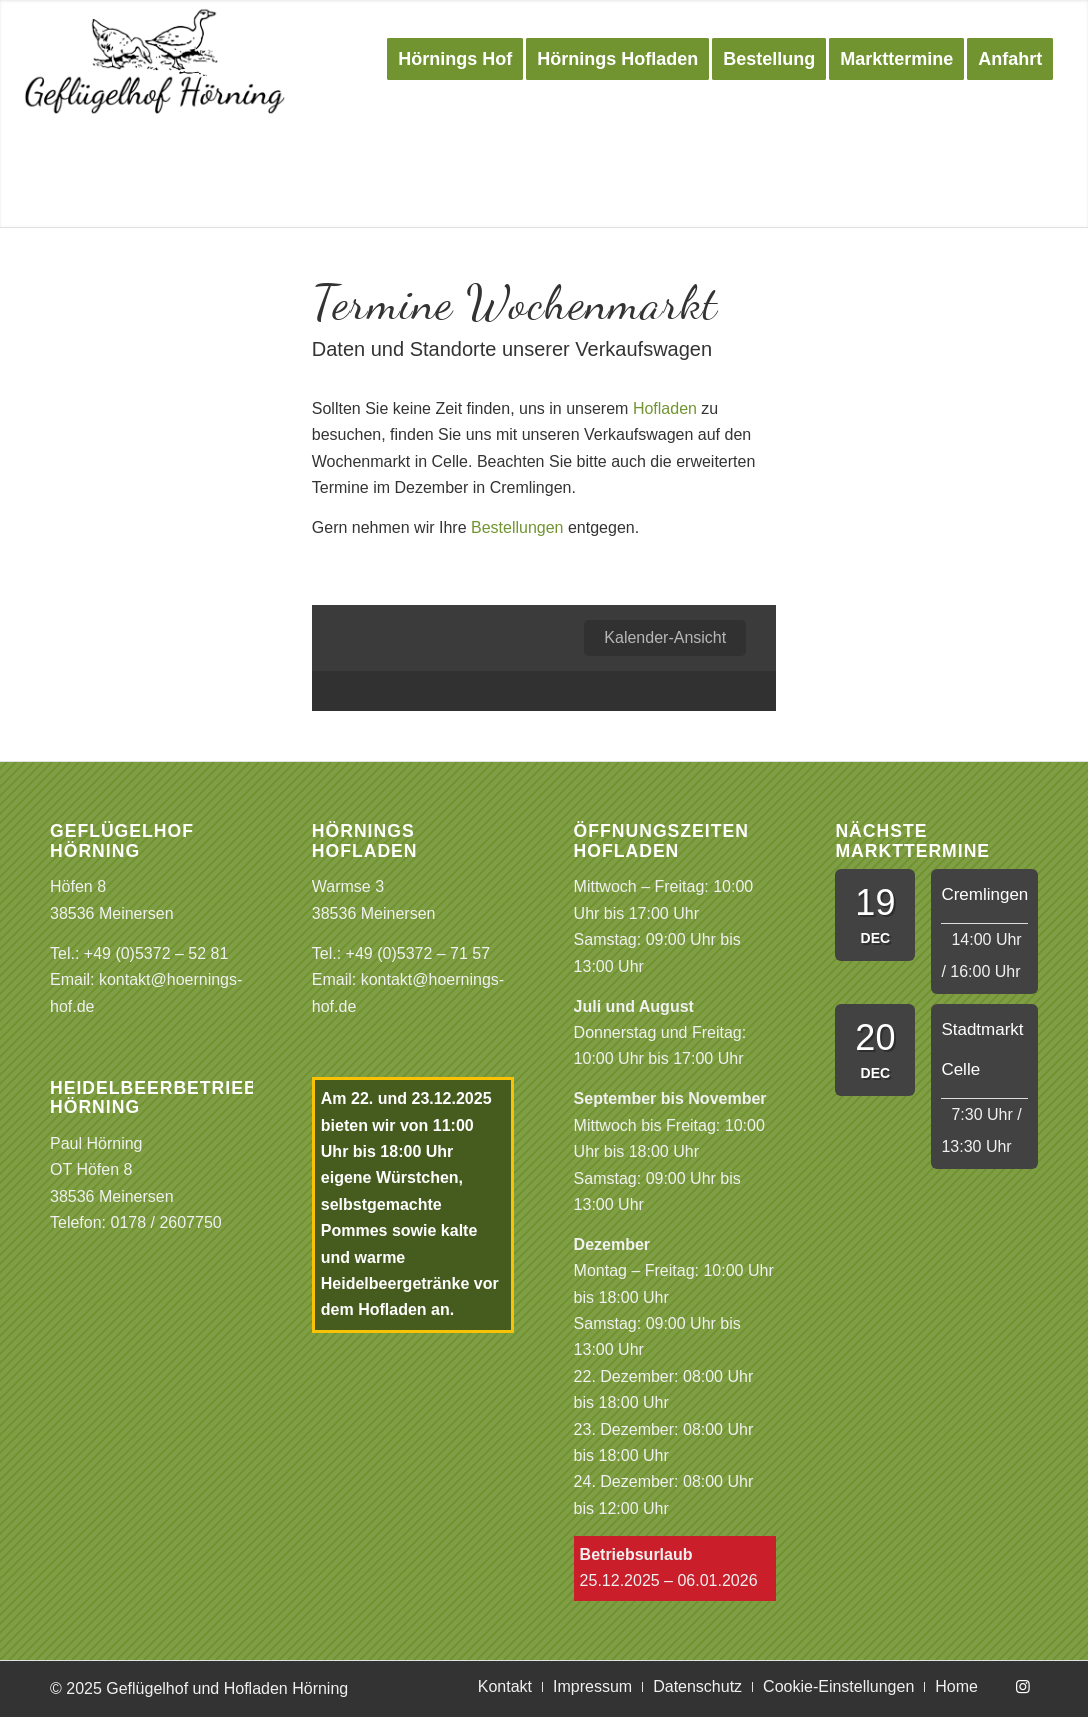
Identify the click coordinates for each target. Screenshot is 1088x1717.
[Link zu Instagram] (1023, 1686)
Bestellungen (517, 527)
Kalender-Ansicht (665, 637)
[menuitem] (455, 59)
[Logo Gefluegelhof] (155, 59)
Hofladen (665, 408)
